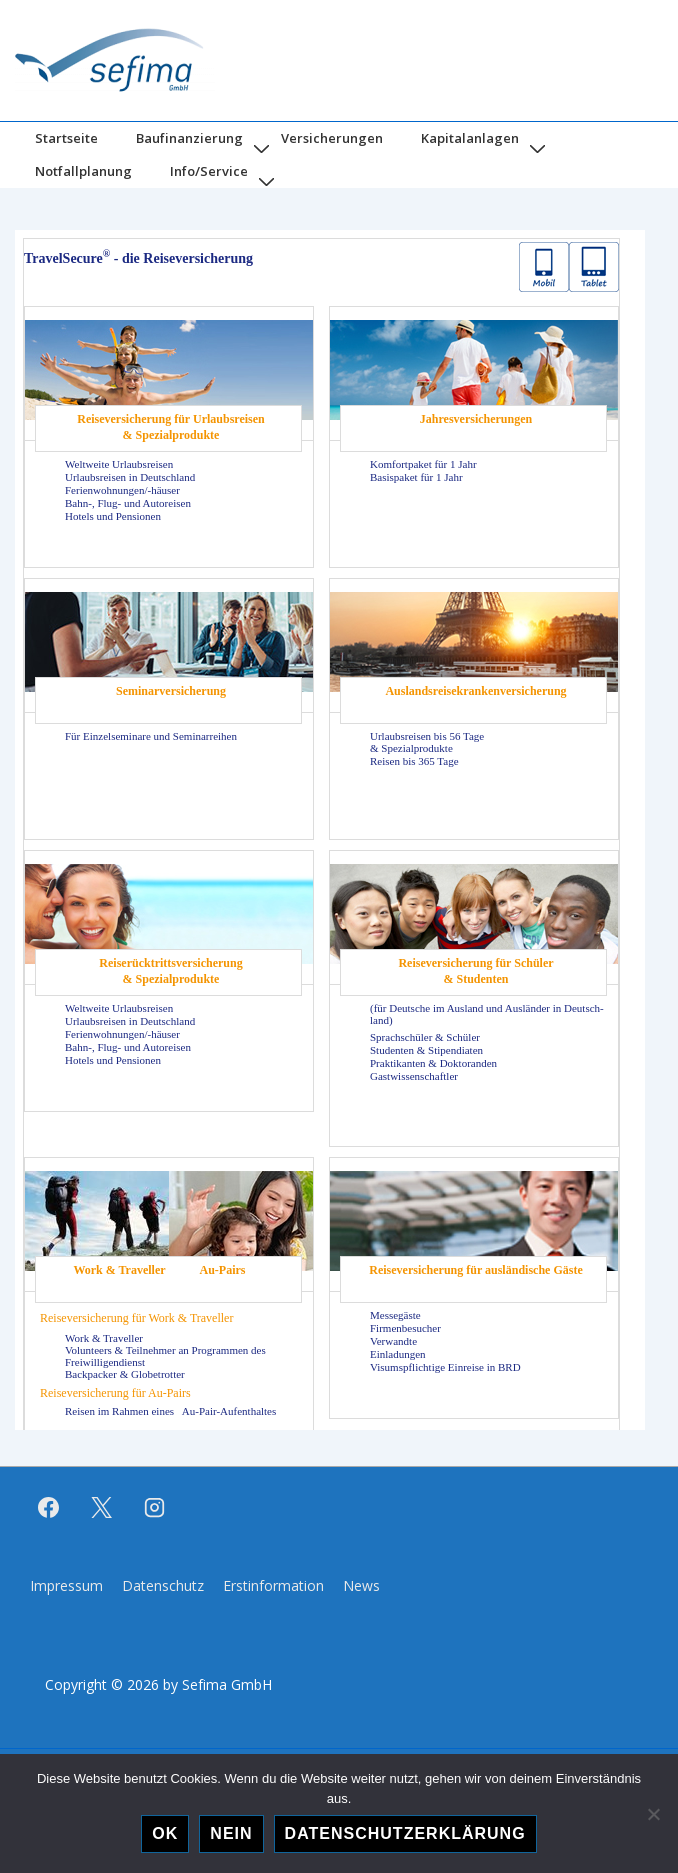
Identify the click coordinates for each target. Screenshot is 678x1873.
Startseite (66, 138)
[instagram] (155, 1508)
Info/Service (209, 171)
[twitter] (102, 1508)
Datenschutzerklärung (405, 1833)
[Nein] (653, 1814)
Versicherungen (332, 138)
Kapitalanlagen (470, 138)
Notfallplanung (83, 171)
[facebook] (49, 1508)
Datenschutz (163, 1585)
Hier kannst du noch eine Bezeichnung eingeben (330, 830)
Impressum (66, 1585)
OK (165, 1833)
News (361, 1585)
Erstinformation (273, 1585)
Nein (231, 1833)
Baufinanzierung (189, 138)
